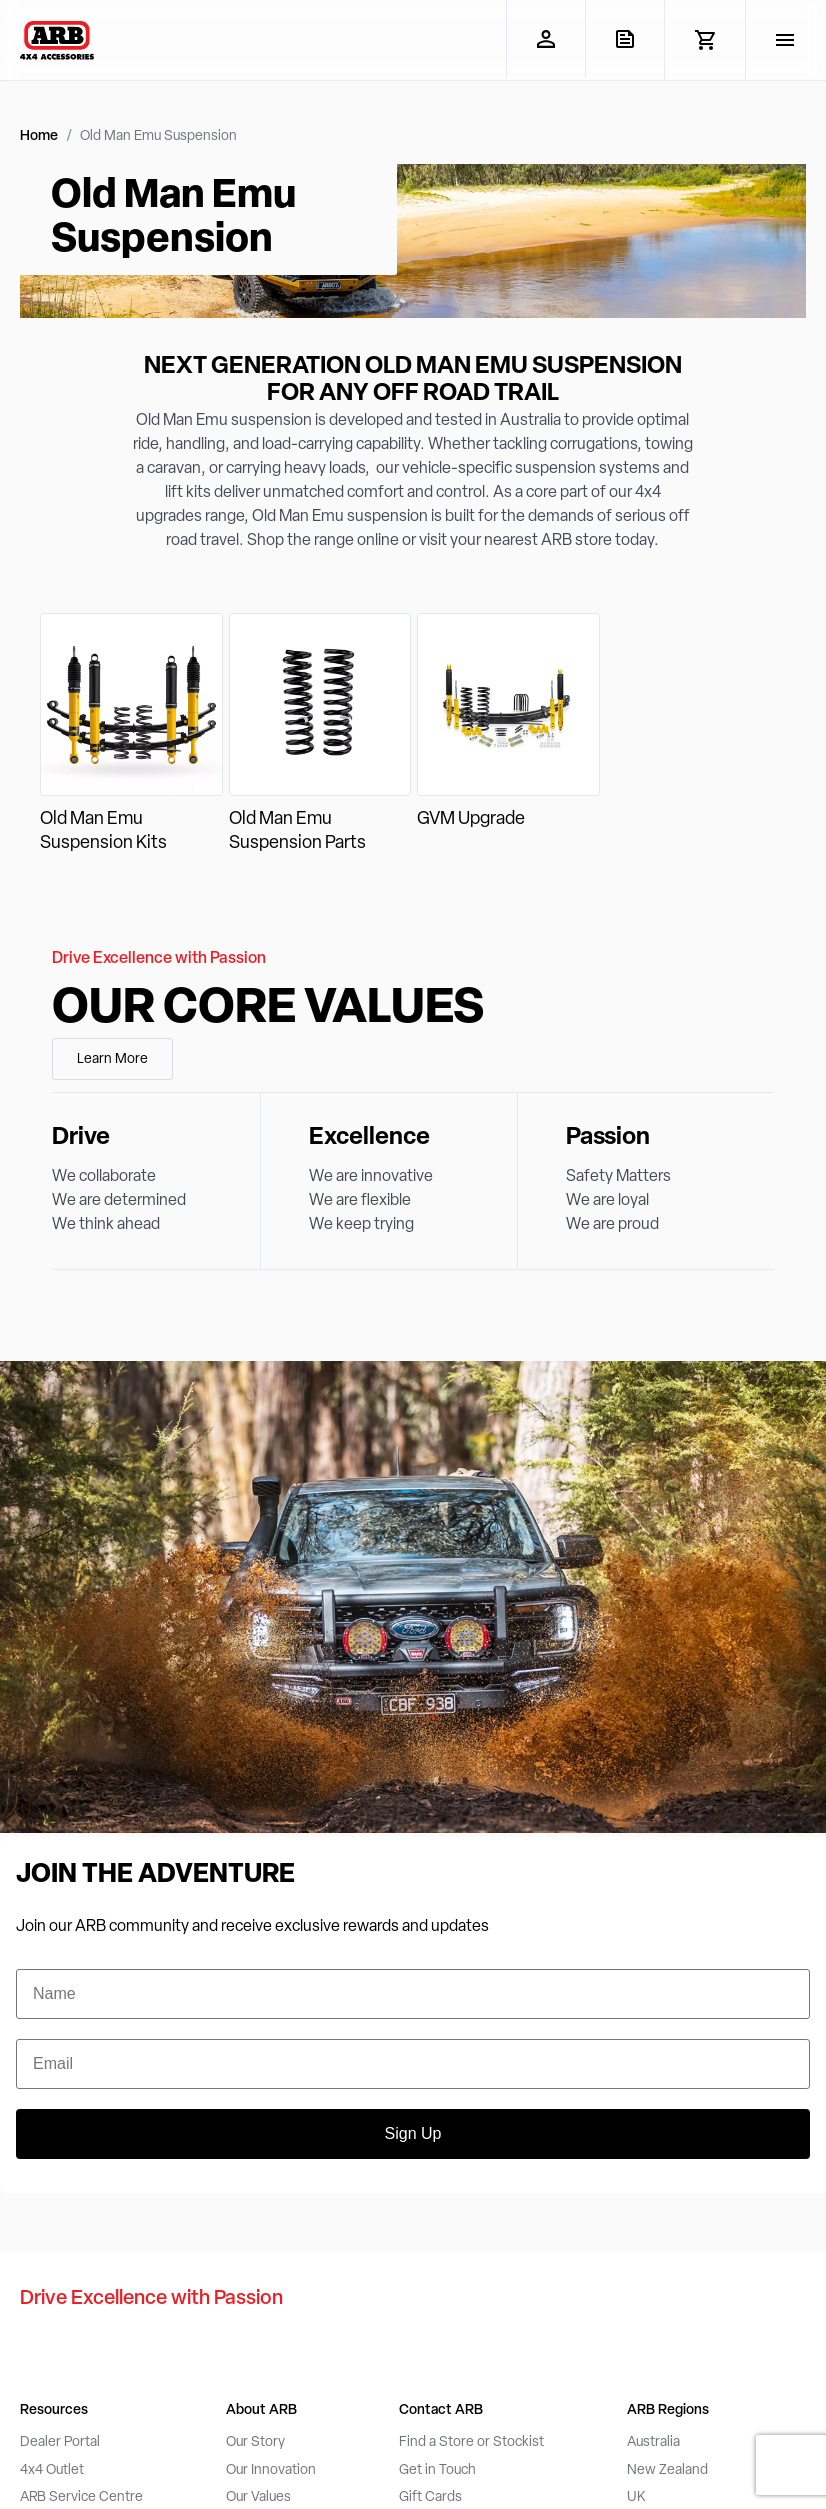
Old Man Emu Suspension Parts (297, 831)
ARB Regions (668, 2410)
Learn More (112, 1059)
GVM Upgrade (471, 819)
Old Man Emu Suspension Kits (103, 831)
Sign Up (413, 2133)
